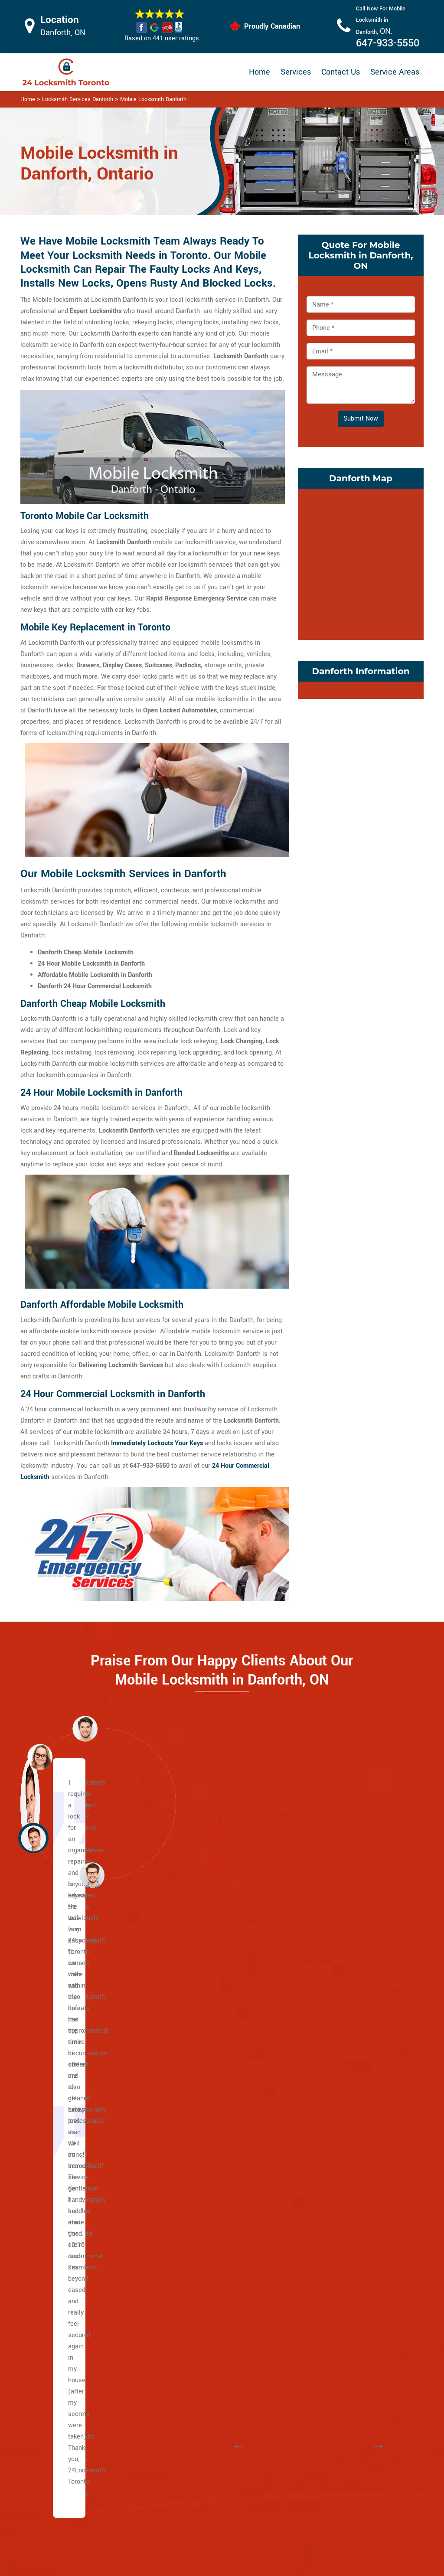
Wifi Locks (269, 2474)
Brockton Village (208, 2251)
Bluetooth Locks (277, 2457)
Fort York (197, 2330)
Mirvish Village (343, 2060)
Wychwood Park (207, 2184)
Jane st (58, 2173)
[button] (92, 1875)
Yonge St (61, 1992)
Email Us (360, 2440)
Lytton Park (201, 2071)
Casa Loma (201, 1981)
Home (259, 72)
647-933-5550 (387, 43)
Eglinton (59, 2026)
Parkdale (334, 2105)
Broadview (63, 2161)
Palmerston (338, 2094)
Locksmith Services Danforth (77, 99)
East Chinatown (70, 2218)
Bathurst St (64, 2003)
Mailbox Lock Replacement (274, 2497)
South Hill (198, 2127)
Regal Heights (342, 2116)
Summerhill (201, 2150)
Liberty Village (342, 2015)
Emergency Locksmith (286, 2519)
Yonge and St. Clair (212, 2026)
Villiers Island (67, 2319)
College (58, 2105)
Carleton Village (207, 2263)
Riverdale (61, 2330)
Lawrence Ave (68, 2049)
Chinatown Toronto (348, 2342)
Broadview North (345, 2195)
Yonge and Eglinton (212, 2195)
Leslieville (62, 2274)
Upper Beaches (69, 2342)
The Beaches (66, 2206)
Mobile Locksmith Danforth (153, 99)
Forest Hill (199, 2037)
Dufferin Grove (205, 2308)
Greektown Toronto (74, 2263)
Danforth (60, 2229)
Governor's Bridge (347, 2274)
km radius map (361, 562)
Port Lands (63, 2308)
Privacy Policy (274, 2440)
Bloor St (59, 2060)
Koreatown (337, 2003)
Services (296, 72)
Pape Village (339, 2229)
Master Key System (196, 2467)
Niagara (333, 2071)
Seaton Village (342, 2150)
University (62, 2082)
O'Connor (335, 2297)
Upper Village (204, 2049)
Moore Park (201, 2094)
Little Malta (338, 1981)
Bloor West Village (211, 2229)
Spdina (58, 2094)
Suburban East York (349, 2251)
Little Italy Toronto (347, 2026)
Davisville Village (209, 2003)
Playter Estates (69, 2297)
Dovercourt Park (207, 2297)
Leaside (333, 2285)
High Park (198, 2342)
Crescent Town (343, 2206)
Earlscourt (199, 2319)
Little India (63, 2251)
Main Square (66, 2285)
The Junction (203, 2353)
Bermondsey (339, 2263)
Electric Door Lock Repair (193, 2490)
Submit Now (360, 418)
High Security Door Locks (194, 2445)
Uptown (195, 2161)
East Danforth (341, 2218)
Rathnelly (198, 2139)
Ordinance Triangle (348, 2082)
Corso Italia (201, 2274)
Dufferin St (63, 2037)
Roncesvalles (341, 2127)
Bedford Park (66, 2353)
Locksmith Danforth (218, 2565)
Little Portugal (342, 2037)
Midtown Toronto (208, 2206)
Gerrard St (62, 2240)
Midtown (197, 2082)
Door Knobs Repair (194, 2529)
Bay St (57, 2071)
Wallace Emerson (347, 2184)
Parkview (334, 2308)
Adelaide (60, 2150)
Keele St (60, 2195)
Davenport (199, 2285)
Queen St (61, 2127)
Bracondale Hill (206, 2240)
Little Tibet (337, 2049)
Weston (59, 2184)
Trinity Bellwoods (346, 2173)
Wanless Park (204, 2173)
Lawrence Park (206, 2060)
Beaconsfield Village (214, 2218)
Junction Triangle (346, 1992)
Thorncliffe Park (344, 2319)
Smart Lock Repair (194, 2512)
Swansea (335, 2161)
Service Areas (394, 72)
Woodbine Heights (348, 2240)
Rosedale (198, 2116)
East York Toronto (347, 2330)
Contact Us (340, 72)
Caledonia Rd (67, 1981)
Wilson (58, 2015)
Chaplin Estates (207, 1992)
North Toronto (204, 2105)
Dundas (58, 2116)
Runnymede (339, 2139)
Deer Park (198, 2015)
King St (58, 2139)
